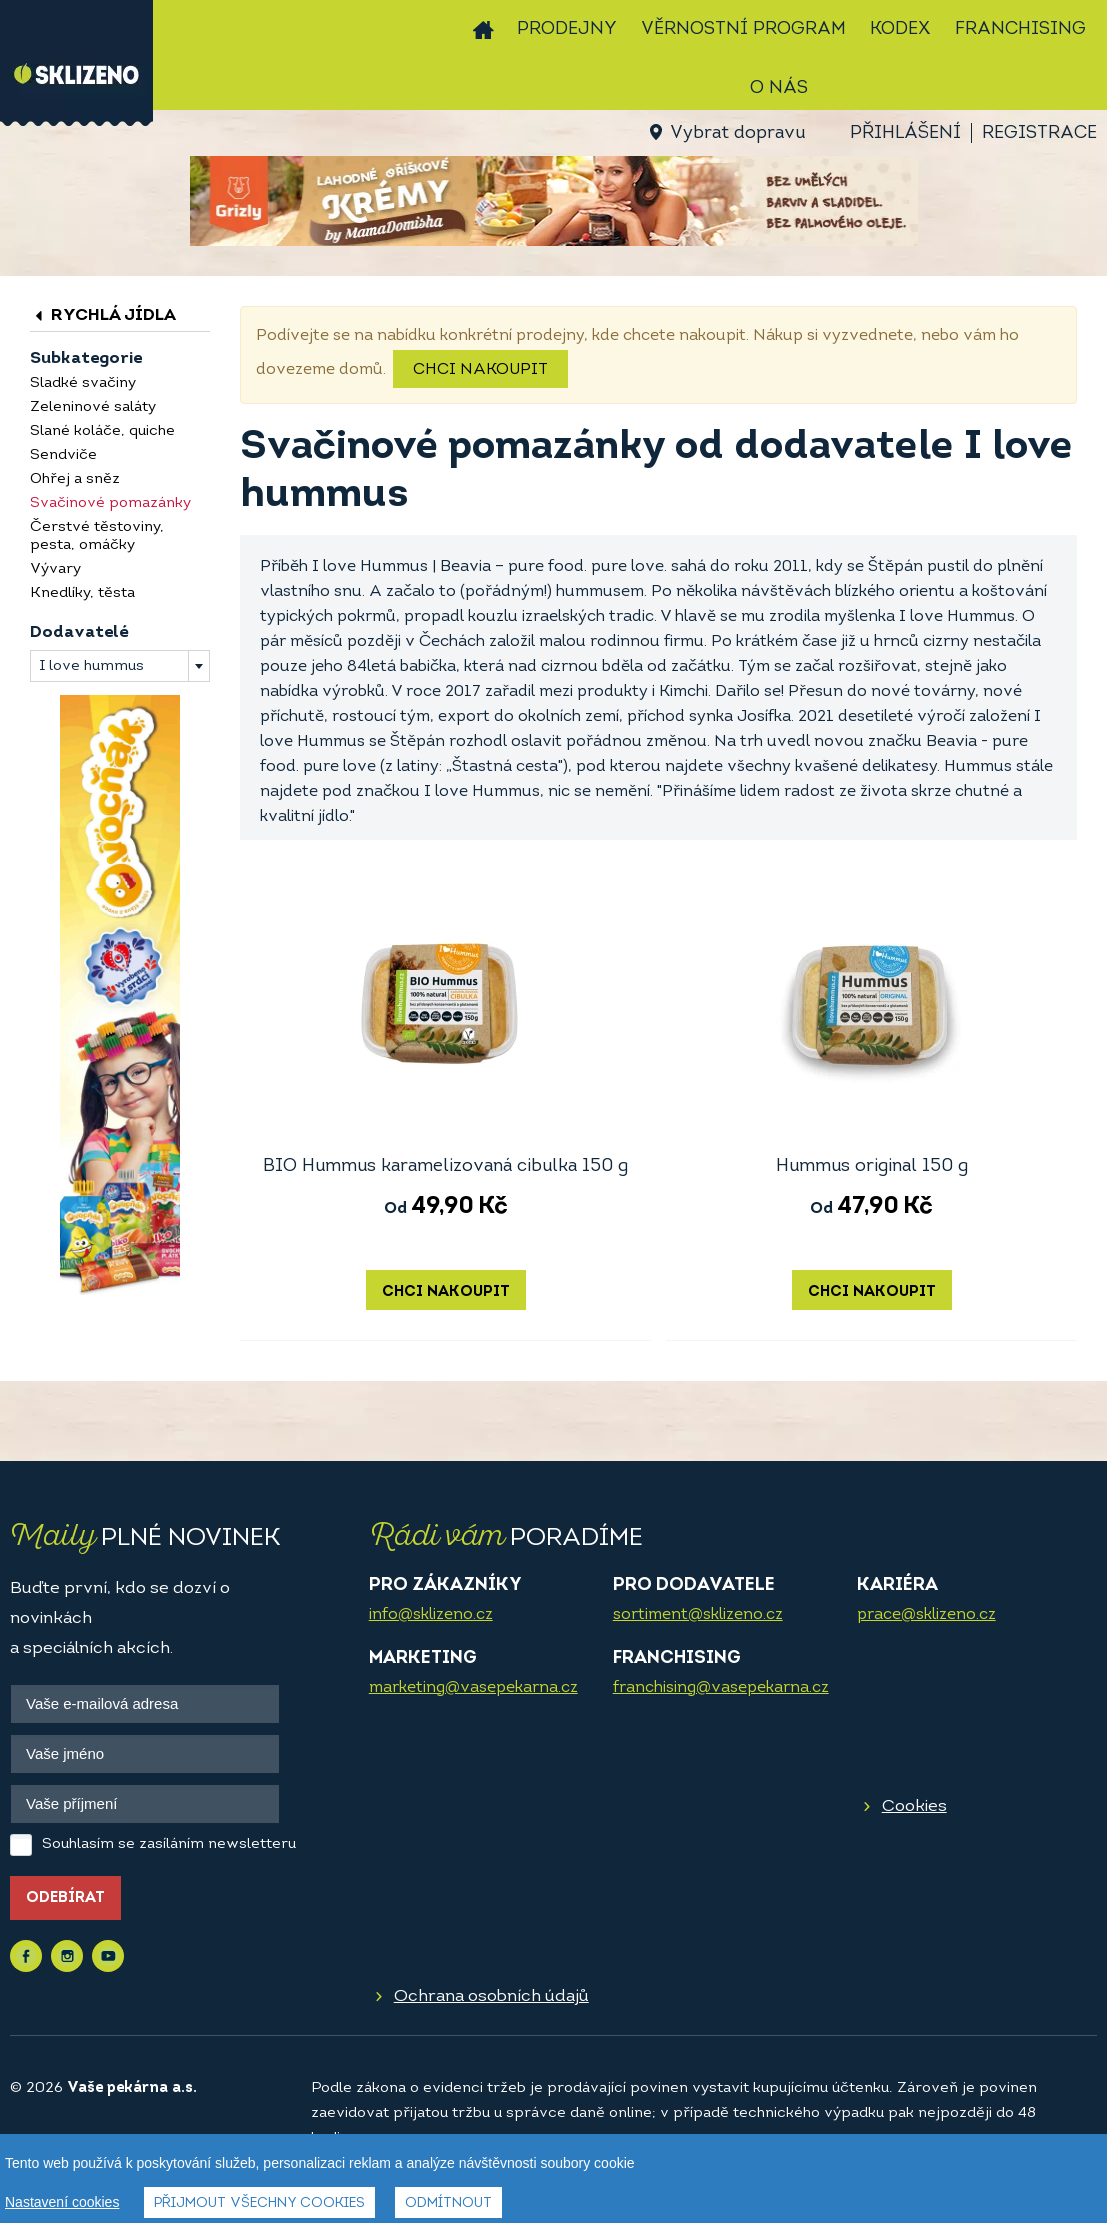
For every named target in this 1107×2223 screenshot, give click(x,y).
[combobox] (120, 666)
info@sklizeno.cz (431, 1615)
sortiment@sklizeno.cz (698, 1615)
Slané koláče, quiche (102, 431)
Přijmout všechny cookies (259, 2203)
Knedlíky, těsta (82, 593)
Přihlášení (905, 133)
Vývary (55, 569)
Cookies (914, 1806)
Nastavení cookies (62, 2202)
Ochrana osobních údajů (491, 1996)
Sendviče (63, 455)
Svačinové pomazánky (110, 503)
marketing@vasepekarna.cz (473, 1688)
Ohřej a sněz (75, 479)
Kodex (900, 29)
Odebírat (65, 1898)
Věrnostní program (743, 29)
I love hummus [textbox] (91, 666)
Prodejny (567, 29)
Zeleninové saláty (93, 407)
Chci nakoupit (480, 370)
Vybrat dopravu (737, 133)
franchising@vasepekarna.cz (721, 1688)
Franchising (1020, 29)
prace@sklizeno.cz (926, 1615)
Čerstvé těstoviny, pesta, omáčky (97, 536)
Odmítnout (448, 2203)
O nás (779, 88)
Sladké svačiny (83, 383)
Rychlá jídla (103, 315)
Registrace (1039, 133)
